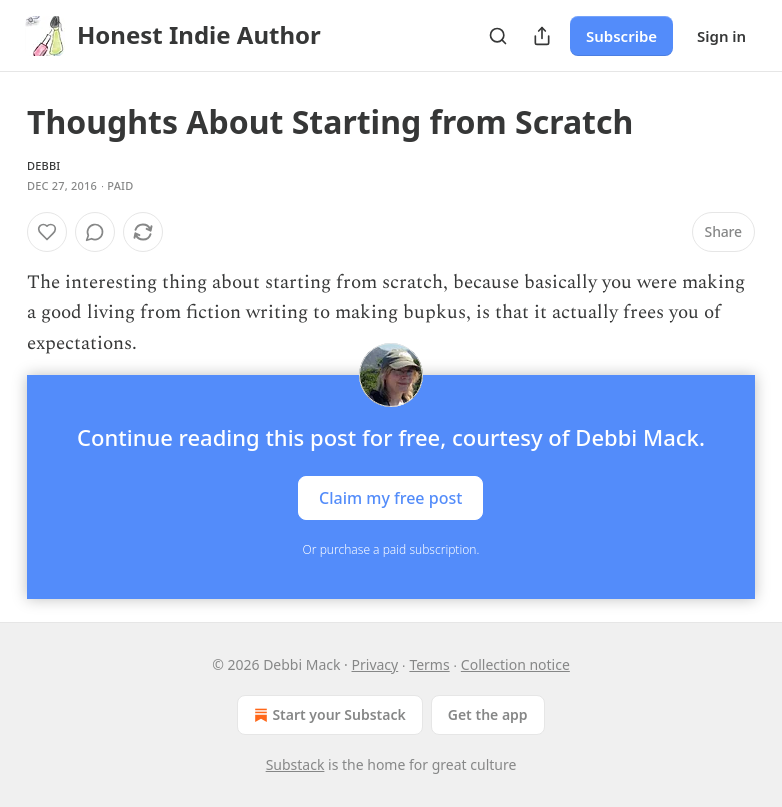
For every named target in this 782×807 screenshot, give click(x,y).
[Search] (498, 36)
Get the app (488, 714)
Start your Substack (327, 715)
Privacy (375, 664)
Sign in (721, 36)
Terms (429, 664)
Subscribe (621, 36)
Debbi (43, 165)
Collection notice (515, 664)
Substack (295, 764)
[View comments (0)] (95, 232)
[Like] (47, 232)
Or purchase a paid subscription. (391, 549)
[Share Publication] (542, 36)
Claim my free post (390, 498)
